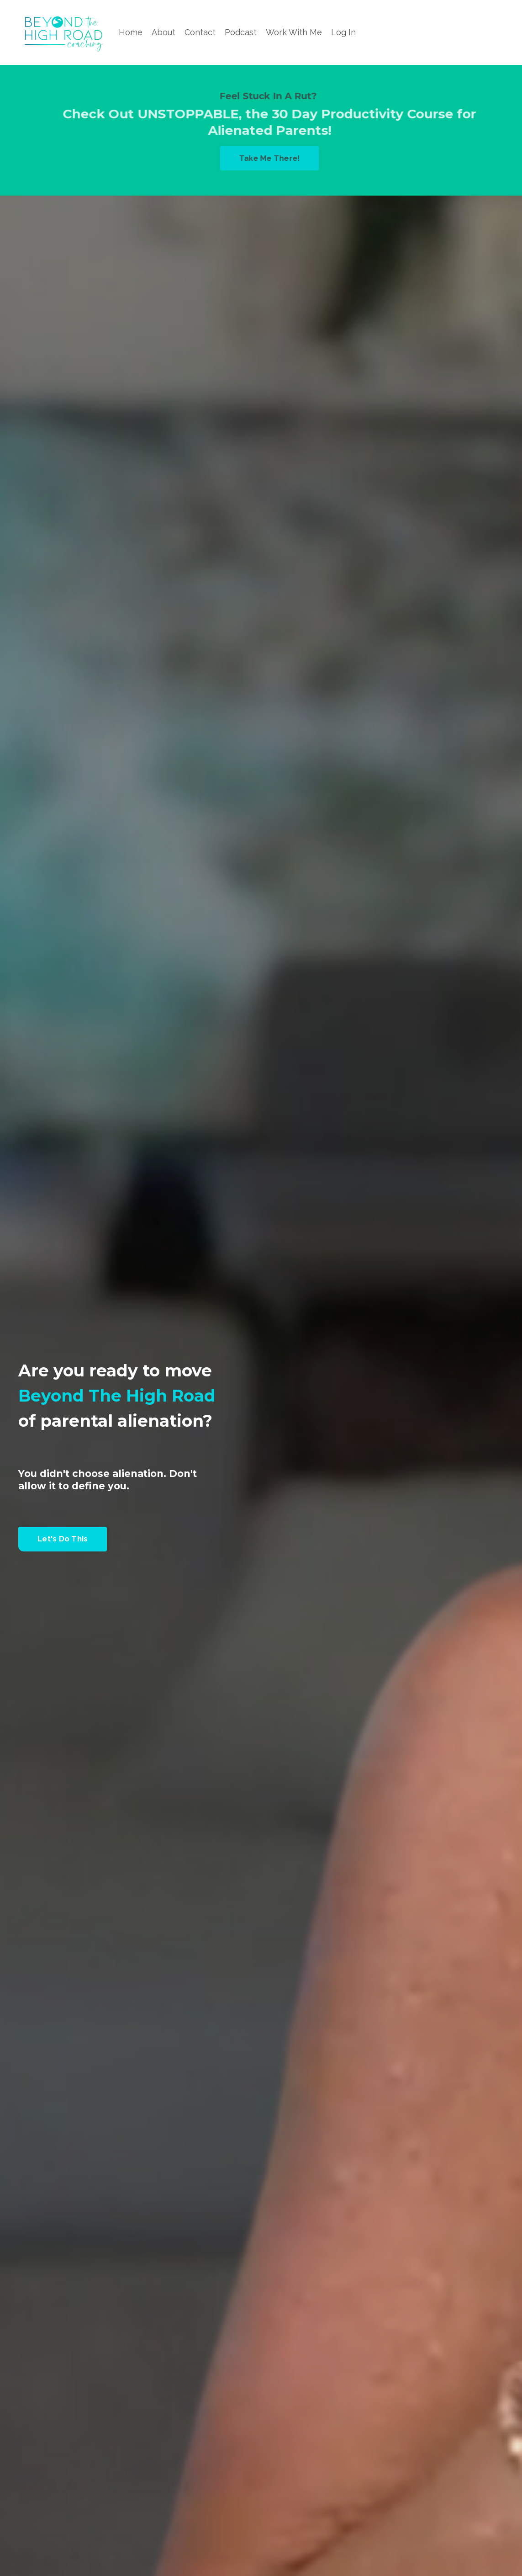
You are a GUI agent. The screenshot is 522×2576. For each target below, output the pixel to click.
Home (130, 32)
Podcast (241, 32)
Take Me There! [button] (275, 158)
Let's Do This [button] (62, 1538)
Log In (343, 32)
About (163, 32)
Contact (200, 32)
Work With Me (294, 32)
